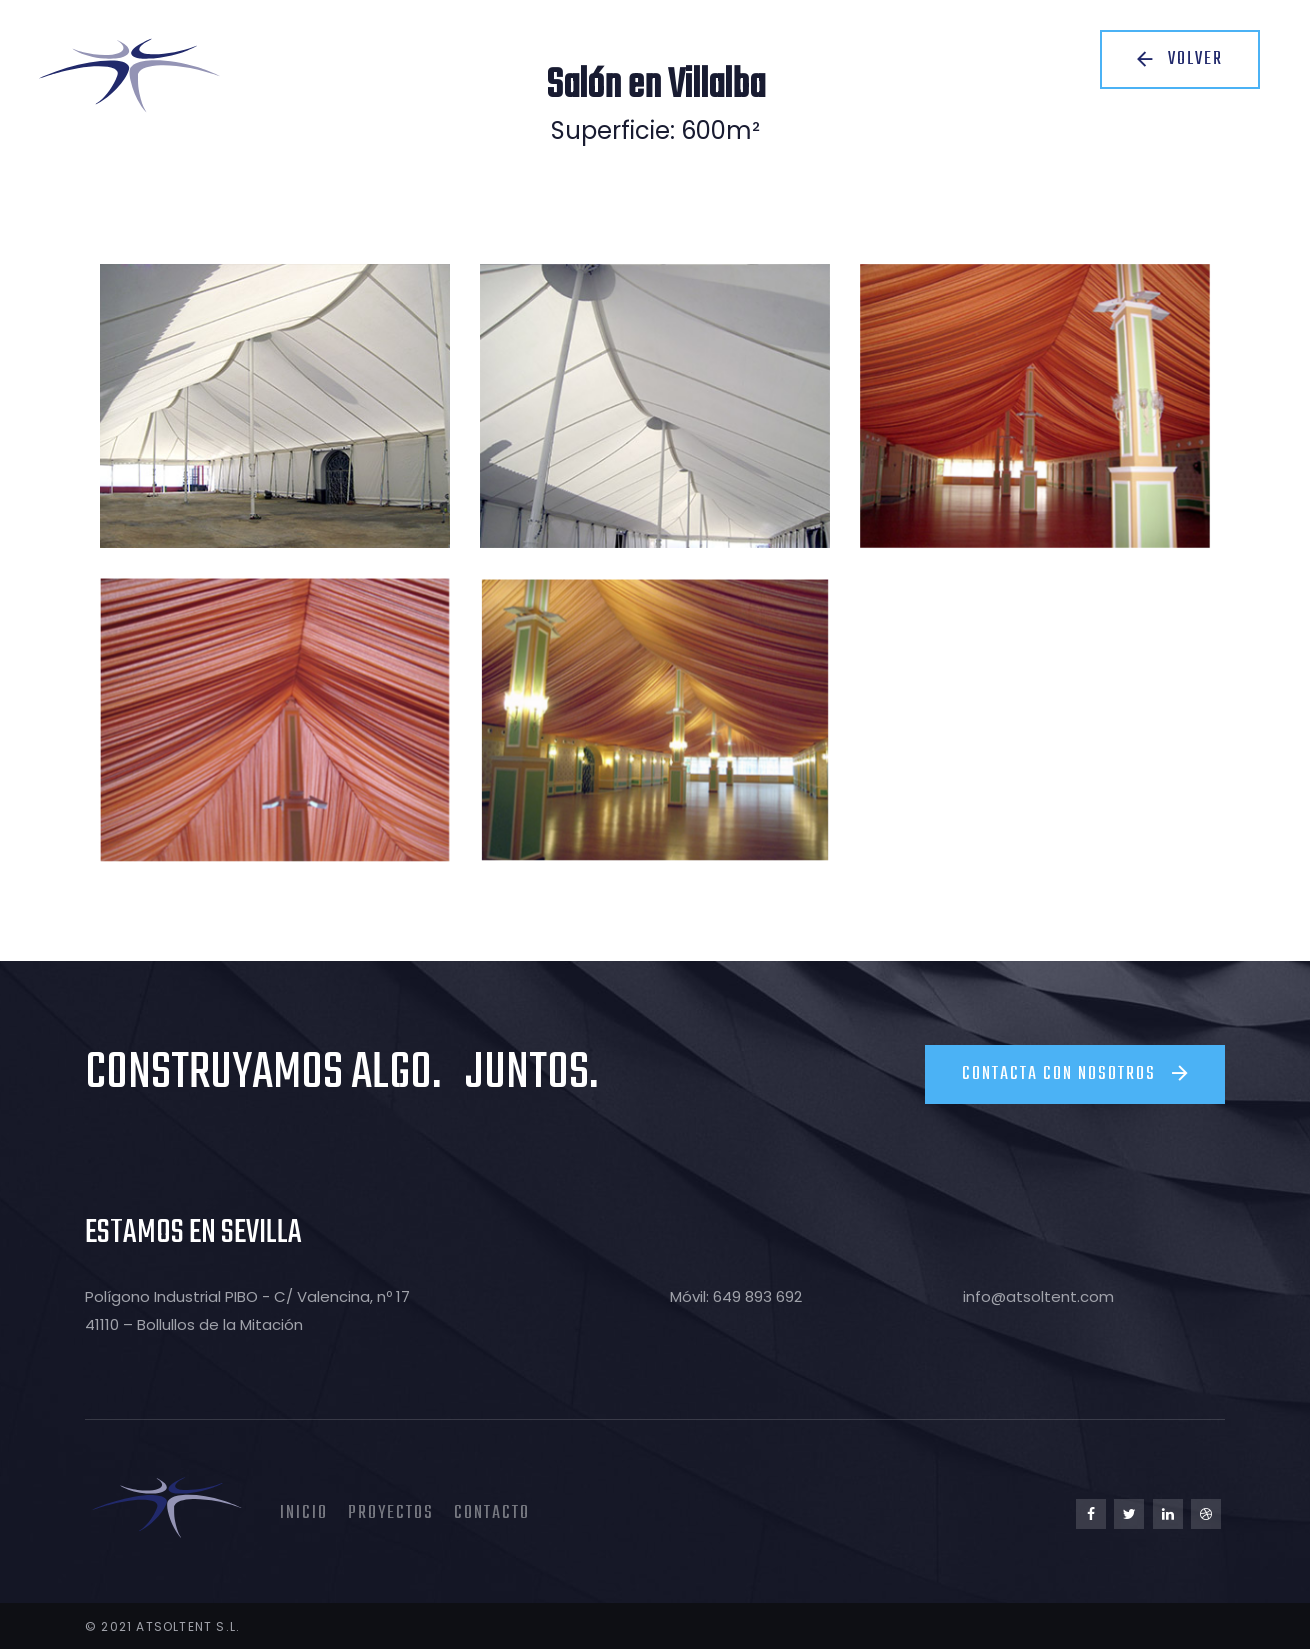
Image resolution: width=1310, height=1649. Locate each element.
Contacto (492, 1511)
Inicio (304, 1511)
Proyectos (391, 1511)
